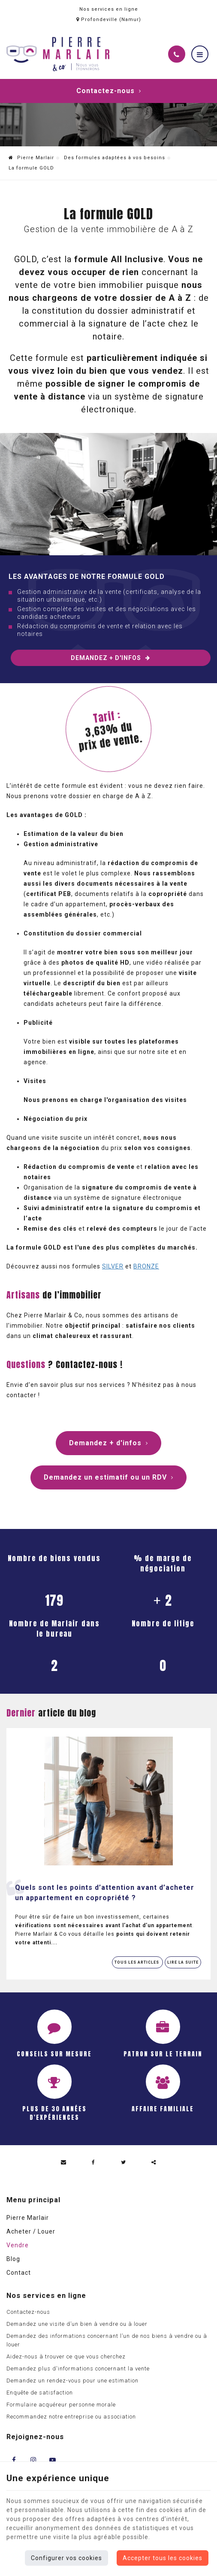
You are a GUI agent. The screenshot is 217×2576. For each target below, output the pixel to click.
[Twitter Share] (123, 2162)
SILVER (113, 1266)
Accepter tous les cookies (162, 2558)
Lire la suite (183, 1962)
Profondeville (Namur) (108, 19)
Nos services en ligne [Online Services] (108, 9)
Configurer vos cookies (66, 2558)
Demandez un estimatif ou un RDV (108, 1477)
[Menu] (199, 54)
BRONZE (146, 1266)
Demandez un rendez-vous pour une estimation (72, 2380)
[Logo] (57, 54)
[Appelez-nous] (176, 54)
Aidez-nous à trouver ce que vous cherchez (66, 2356)
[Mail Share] (63, 2162)
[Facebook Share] (93, 2162)
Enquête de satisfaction (39, 2392)
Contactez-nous (108, 91)
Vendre (17, 2245)
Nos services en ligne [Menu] (46, 2295)
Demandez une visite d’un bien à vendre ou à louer (77, 2324)
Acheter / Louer (30, 2231)
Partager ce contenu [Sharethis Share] (153, 2162)
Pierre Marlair (31, 157)
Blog (13, 2258)
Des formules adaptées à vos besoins (114, 157)
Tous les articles (137, 1962)
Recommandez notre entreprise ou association (71, 2416)
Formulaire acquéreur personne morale (61, 2404)
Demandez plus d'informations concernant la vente (78, 2368)
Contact (18, 2272)
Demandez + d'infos (110, 658)
